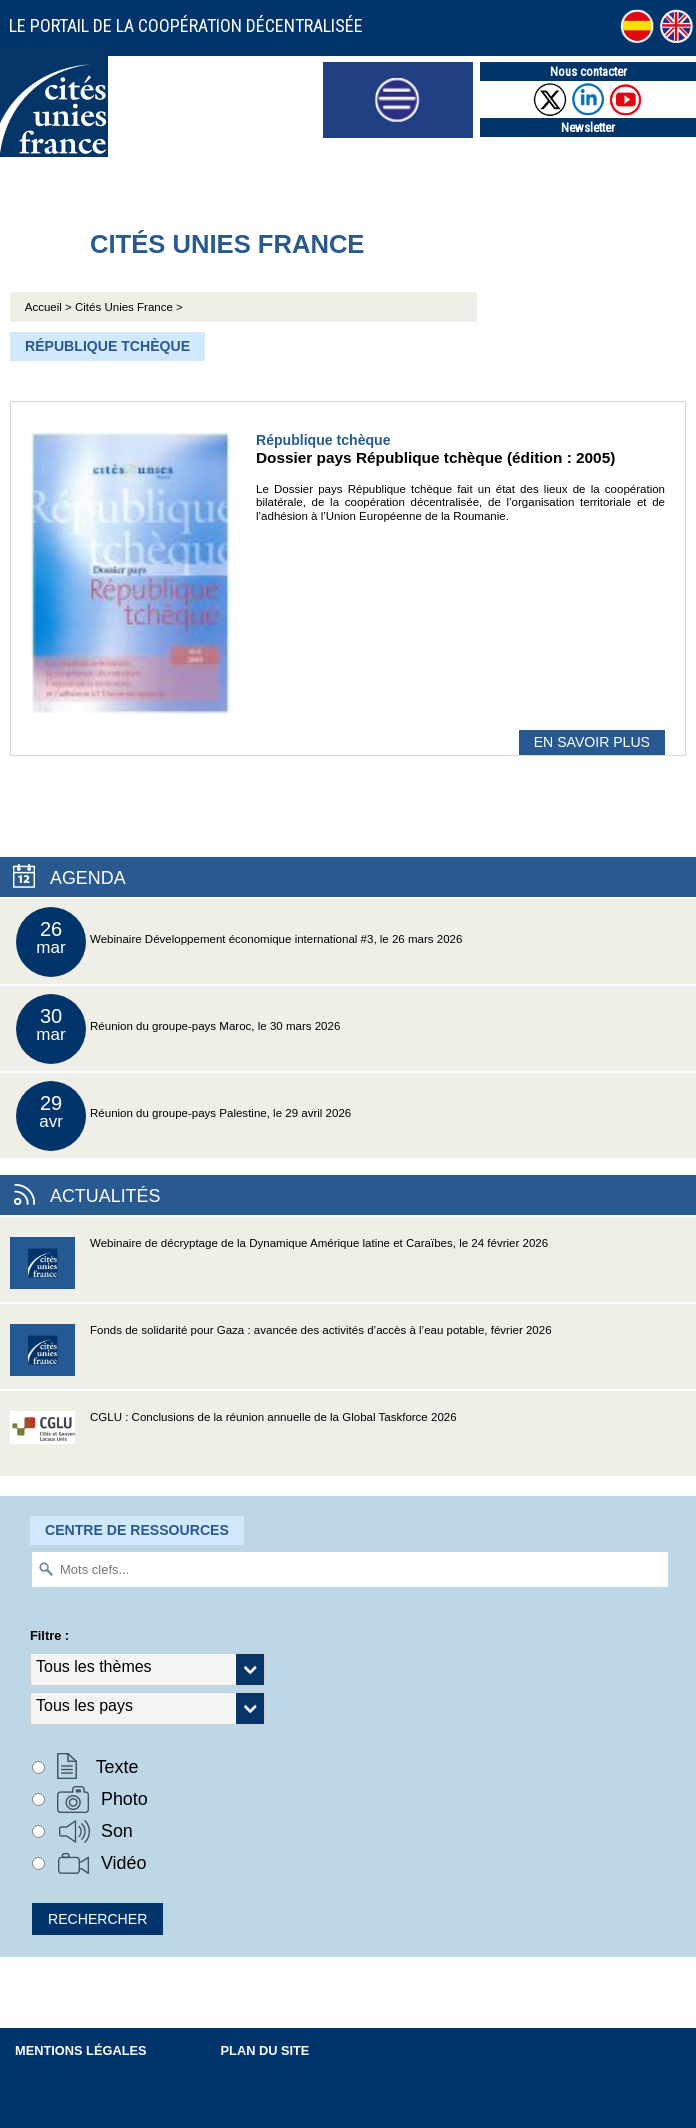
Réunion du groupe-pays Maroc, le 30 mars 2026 (178, 1029)
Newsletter (588, 127)
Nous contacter (588, 71)
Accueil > (50, 307)
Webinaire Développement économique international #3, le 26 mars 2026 (239, 942)
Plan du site (265, 2050)
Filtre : (49, 1635)
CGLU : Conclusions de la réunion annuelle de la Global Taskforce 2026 (233, 1443)
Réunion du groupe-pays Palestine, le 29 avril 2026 (183, 1116)
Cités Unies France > (129, 307)
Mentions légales (81, 2050)
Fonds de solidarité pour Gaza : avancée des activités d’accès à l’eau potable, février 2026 (281, 1356)
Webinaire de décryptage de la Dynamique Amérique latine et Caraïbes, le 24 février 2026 (279, 1269)
